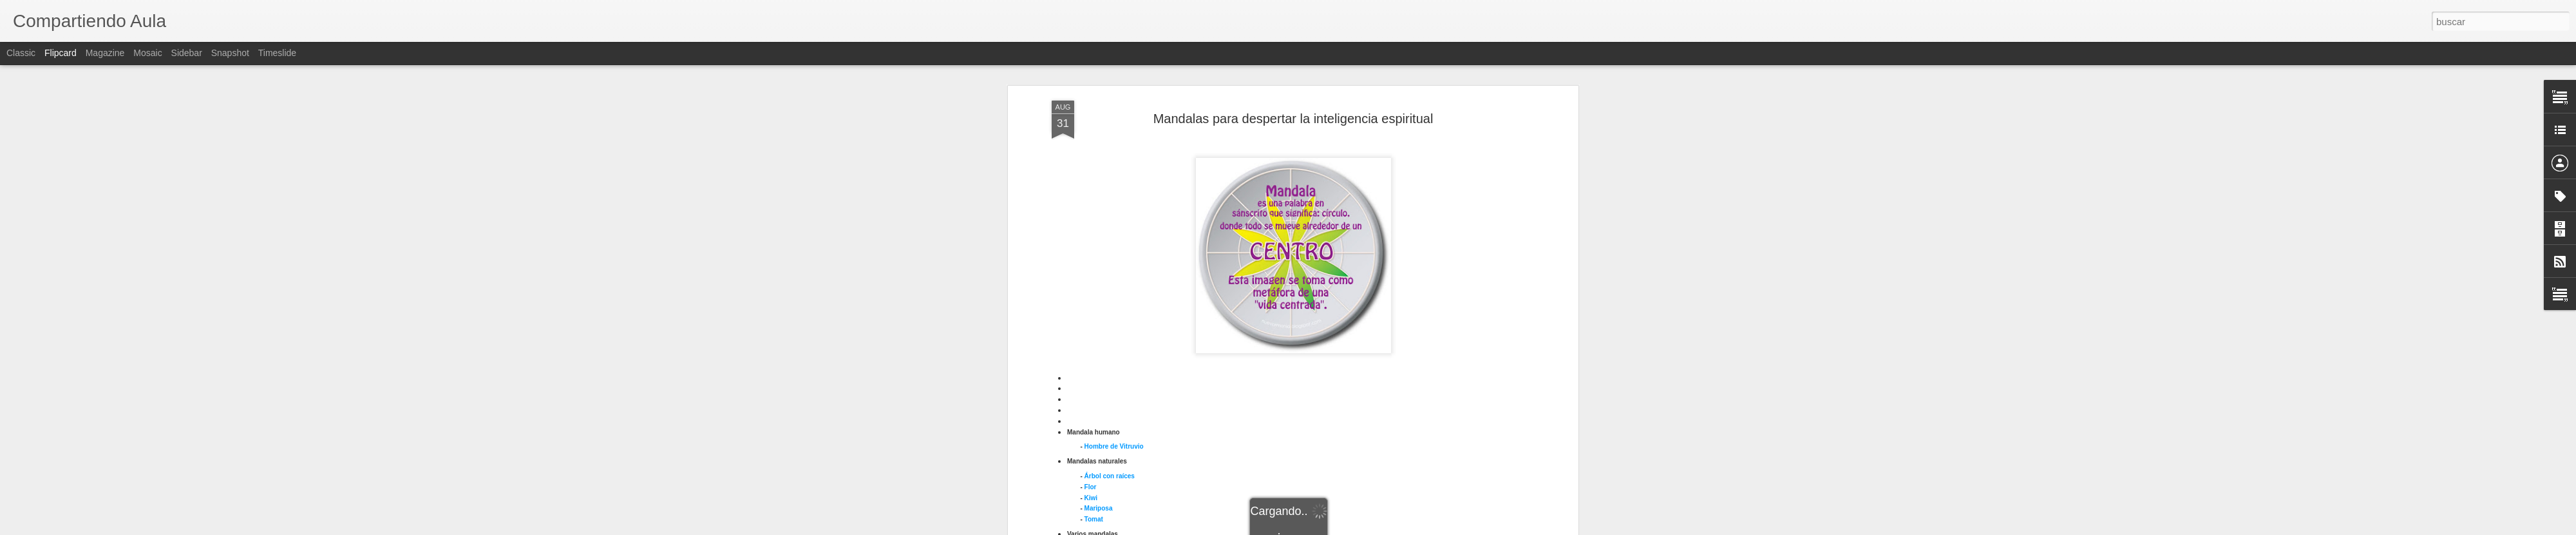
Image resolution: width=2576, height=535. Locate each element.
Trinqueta (1108, 474)
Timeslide (277, 53)
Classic (20, 53)
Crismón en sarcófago (1118, 300)
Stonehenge (1102, 452)
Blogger (1338, 528)
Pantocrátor (1102, 409)
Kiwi (1091, 249)
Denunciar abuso (1381, 528)
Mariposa (1098, 260)
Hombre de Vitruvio (1114, 198)
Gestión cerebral (1109, 354)
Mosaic (147, 53)
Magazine (105, 53)
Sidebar (186, 53)
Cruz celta (1099, 332)
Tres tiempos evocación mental (1132, 463)
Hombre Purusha (1110, 365)
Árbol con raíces (1109, 227)
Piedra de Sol (1104, 419)
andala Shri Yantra (1118, 398)
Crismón (1097, 311)
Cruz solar (1100, 343)
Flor (1090, 238)
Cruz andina (1102, 322)
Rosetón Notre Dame (1116, 430)
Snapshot (230, 53)
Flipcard (60, 53)
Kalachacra (1101, 376)
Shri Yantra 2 (1104, 441)
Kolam (1094, 387)
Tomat (1093, 271)
